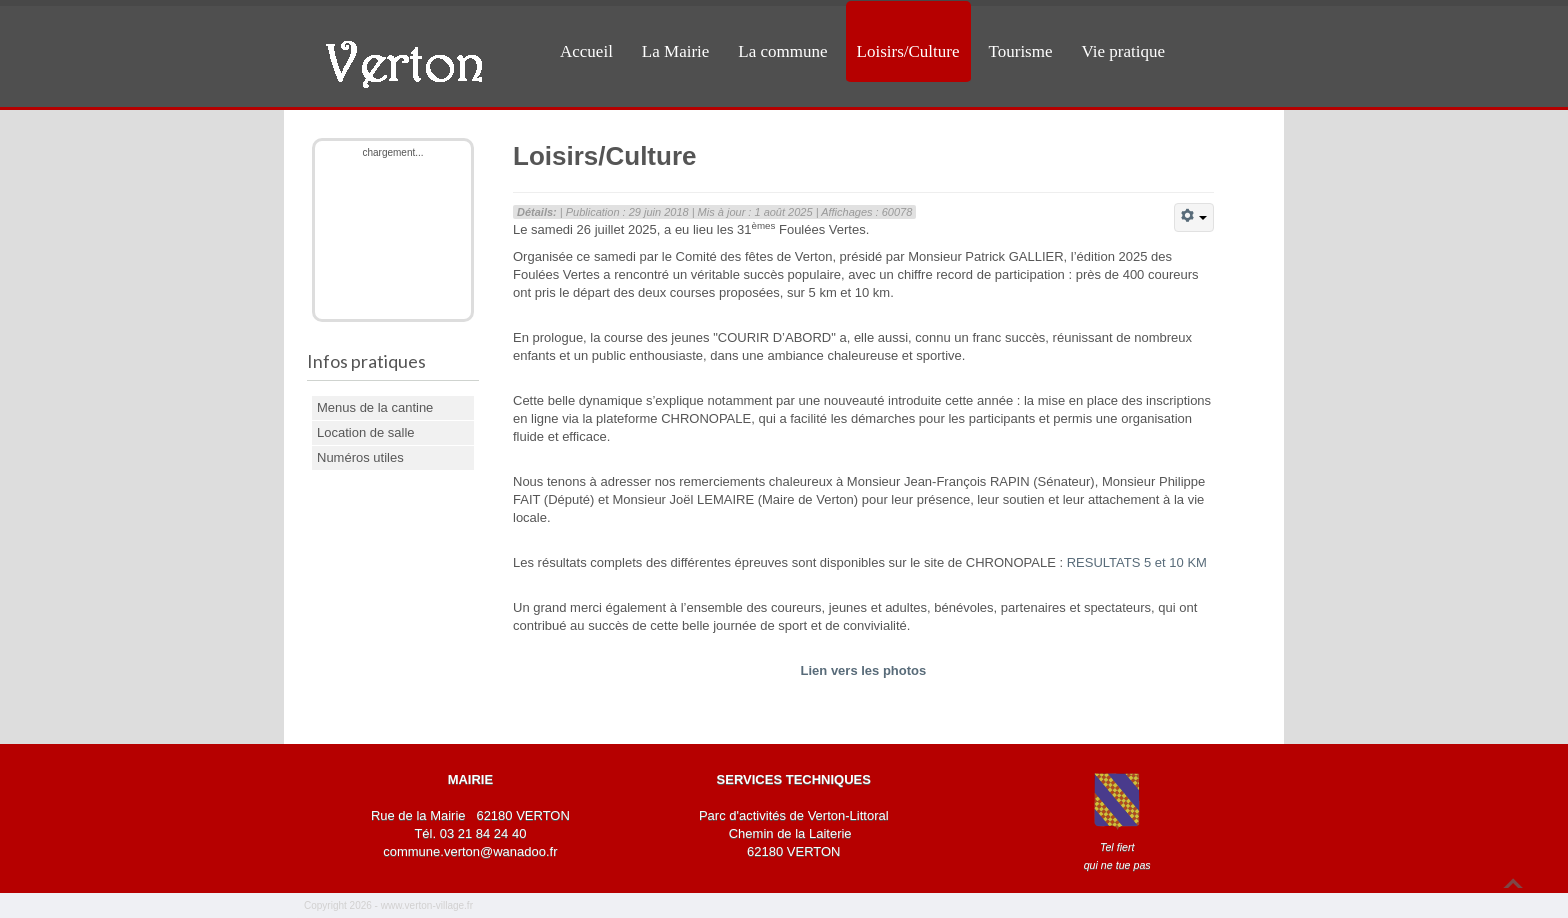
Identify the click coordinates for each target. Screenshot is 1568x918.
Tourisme (1021, 51)
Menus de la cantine (375, 407)
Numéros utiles (360, 457)
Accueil (586, 51)
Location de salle (366, 432)
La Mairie (676, 51)
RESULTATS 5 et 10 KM (1137, 562)
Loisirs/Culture (908, 51)
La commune (782, 51)
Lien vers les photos (864, 670)
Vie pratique (1123, 51)
